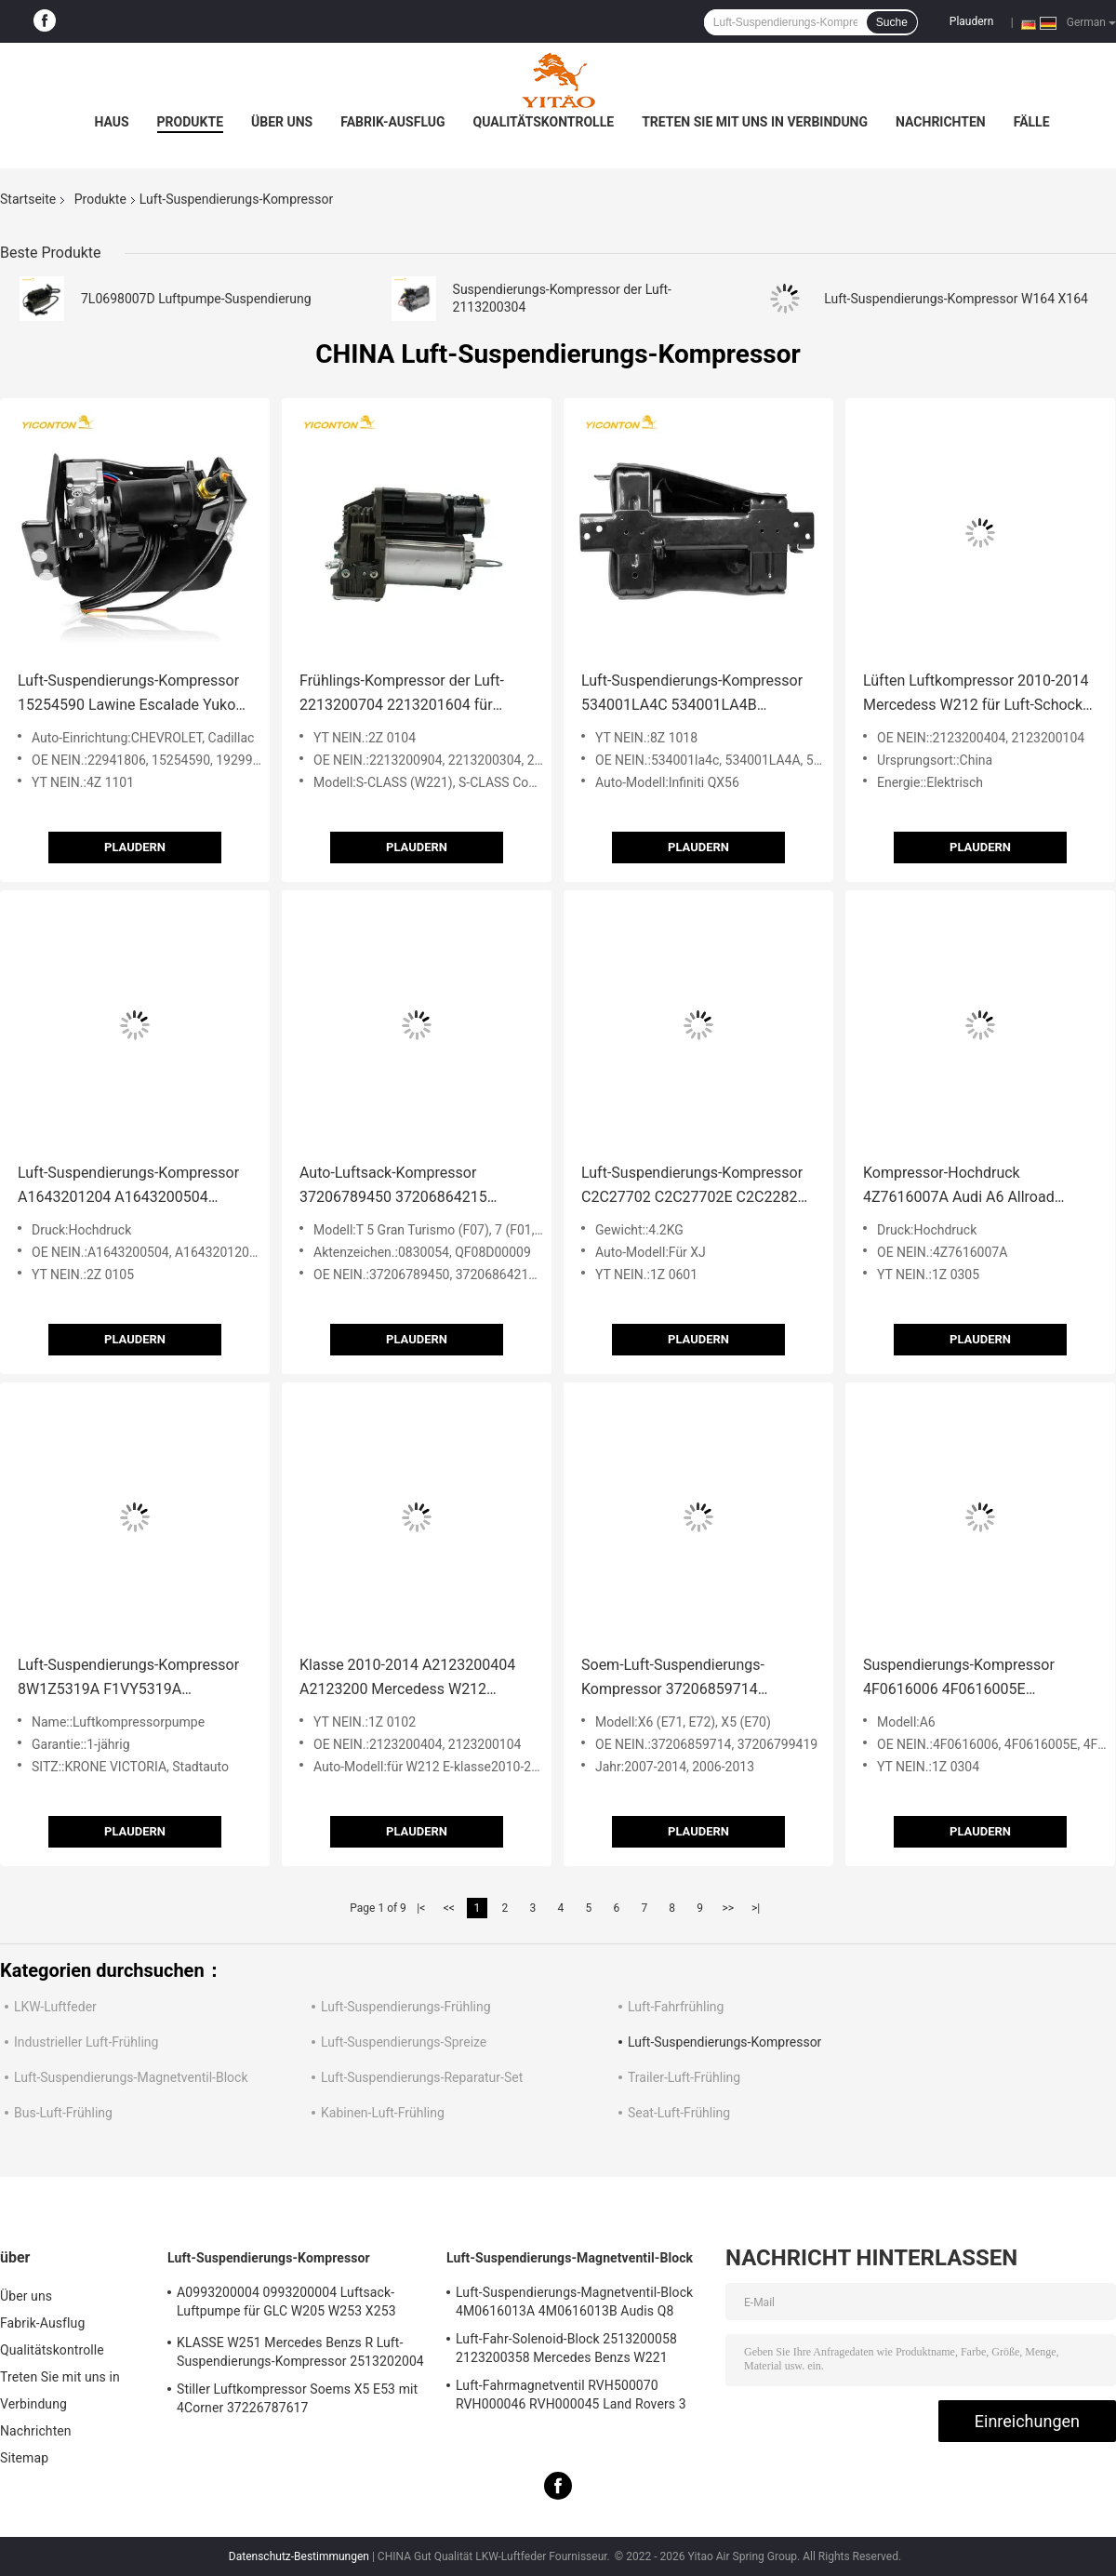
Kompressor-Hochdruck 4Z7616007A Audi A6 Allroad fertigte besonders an (959, 1186)
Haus (111, 121)
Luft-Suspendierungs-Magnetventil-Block (131, 2077)
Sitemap (24, 2457)
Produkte (190, 121)
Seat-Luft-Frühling (679, 2112)
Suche (892, 22)
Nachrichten (941, 121)
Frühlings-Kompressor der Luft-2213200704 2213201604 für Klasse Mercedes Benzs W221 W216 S (401, 694)
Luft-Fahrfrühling (676, 2006)
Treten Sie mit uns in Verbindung (755, 121)
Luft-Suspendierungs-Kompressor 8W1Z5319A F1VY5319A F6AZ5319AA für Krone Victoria (128, 1679)
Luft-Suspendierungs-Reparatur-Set (422, 2077)
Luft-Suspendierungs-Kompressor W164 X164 (956, 298)
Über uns (281, 121)
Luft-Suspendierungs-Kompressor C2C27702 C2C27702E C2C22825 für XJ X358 (693, 1186)
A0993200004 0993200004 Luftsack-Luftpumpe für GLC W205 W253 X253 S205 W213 (286, 2304)
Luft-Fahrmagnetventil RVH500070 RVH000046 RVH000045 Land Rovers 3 (571, 2394)
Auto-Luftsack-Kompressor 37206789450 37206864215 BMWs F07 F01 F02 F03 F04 (393, 1186)
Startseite (28, 199)
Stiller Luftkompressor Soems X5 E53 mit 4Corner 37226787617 (297, 2398)
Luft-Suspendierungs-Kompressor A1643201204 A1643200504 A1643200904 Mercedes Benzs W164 (128, 1186)
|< (421, 1908)
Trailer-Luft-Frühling (684, 2077)
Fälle (1032, 121)
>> (728, 1908)
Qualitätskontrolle (544, 121)
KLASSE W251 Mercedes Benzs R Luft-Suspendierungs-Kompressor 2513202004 (300, 2352)
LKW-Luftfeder (55, 2006)
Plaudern (971, 21)
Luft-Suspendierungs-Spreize (403, 2042)
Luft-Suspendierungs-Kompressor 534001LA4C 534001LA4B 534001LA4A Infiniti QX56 (692, 694)
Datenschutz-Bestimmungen (299, 2556)
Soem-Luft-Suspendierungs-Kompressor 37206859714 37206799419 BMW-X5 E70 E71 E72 (686, 1679)
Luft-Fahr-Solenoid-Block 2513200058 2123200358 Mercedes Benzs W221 (566, 2348)
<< (449, 1908)
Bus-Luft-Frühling (63, 2112)
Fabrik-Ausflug (392, 121)
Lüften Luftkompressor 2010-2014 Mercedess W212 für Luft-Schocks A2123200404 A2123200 (976, 694)
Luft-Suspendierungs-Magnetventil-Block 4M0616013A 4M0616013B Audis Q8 (574, 2301)
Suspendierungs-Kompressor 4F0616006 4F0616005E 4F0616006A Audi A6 (959, 1679)
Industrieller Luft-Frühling (86, 2042)
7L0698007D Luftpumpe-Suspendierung (196, 298)
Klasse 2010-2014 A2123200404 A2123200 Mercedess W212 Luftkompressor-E (407, 1679)
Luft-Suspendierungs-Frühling (406, 2006)
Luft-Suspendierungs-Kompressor (724, 2042)
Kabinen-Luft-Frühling (383, 2112)
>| (755, 1908)
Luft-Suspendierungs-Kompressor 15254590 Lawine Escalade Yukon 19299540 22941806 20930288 (131, 694)
